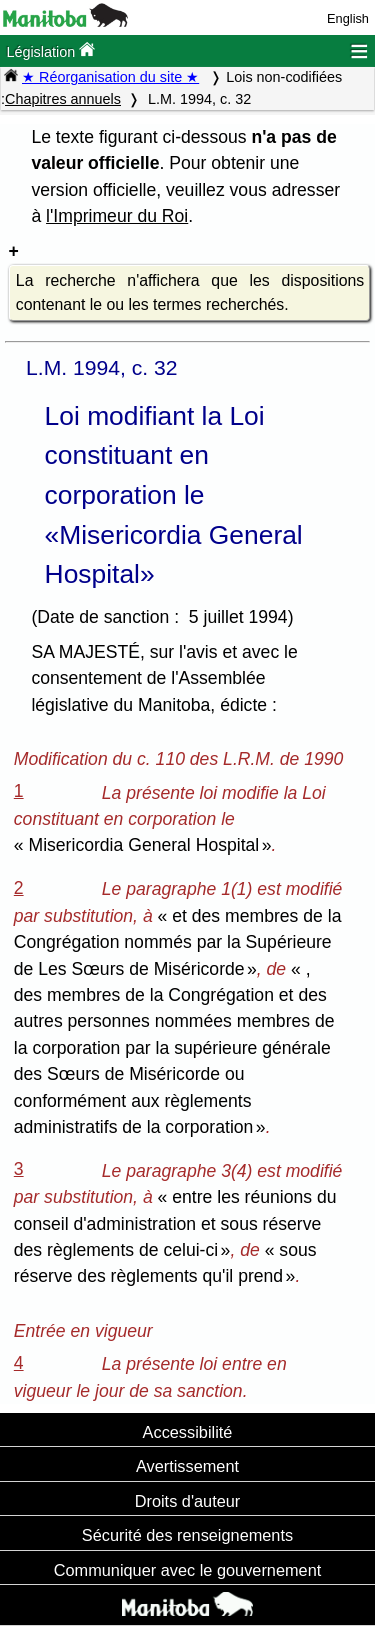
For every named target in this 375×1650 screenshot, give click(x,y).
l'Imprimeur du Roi (117, 216)
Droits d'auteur (188, 1501)
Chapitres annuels (63, 99)
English (348, 18)
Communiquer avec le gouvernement (187, 1570)
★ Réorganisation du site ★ (110, 77)
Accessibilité (188, 1432)
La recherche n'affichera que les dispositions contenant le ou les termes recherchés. (190, 292)
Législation (50, 50)
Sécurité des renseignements (187, 1535)
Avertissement (187, 1466)
